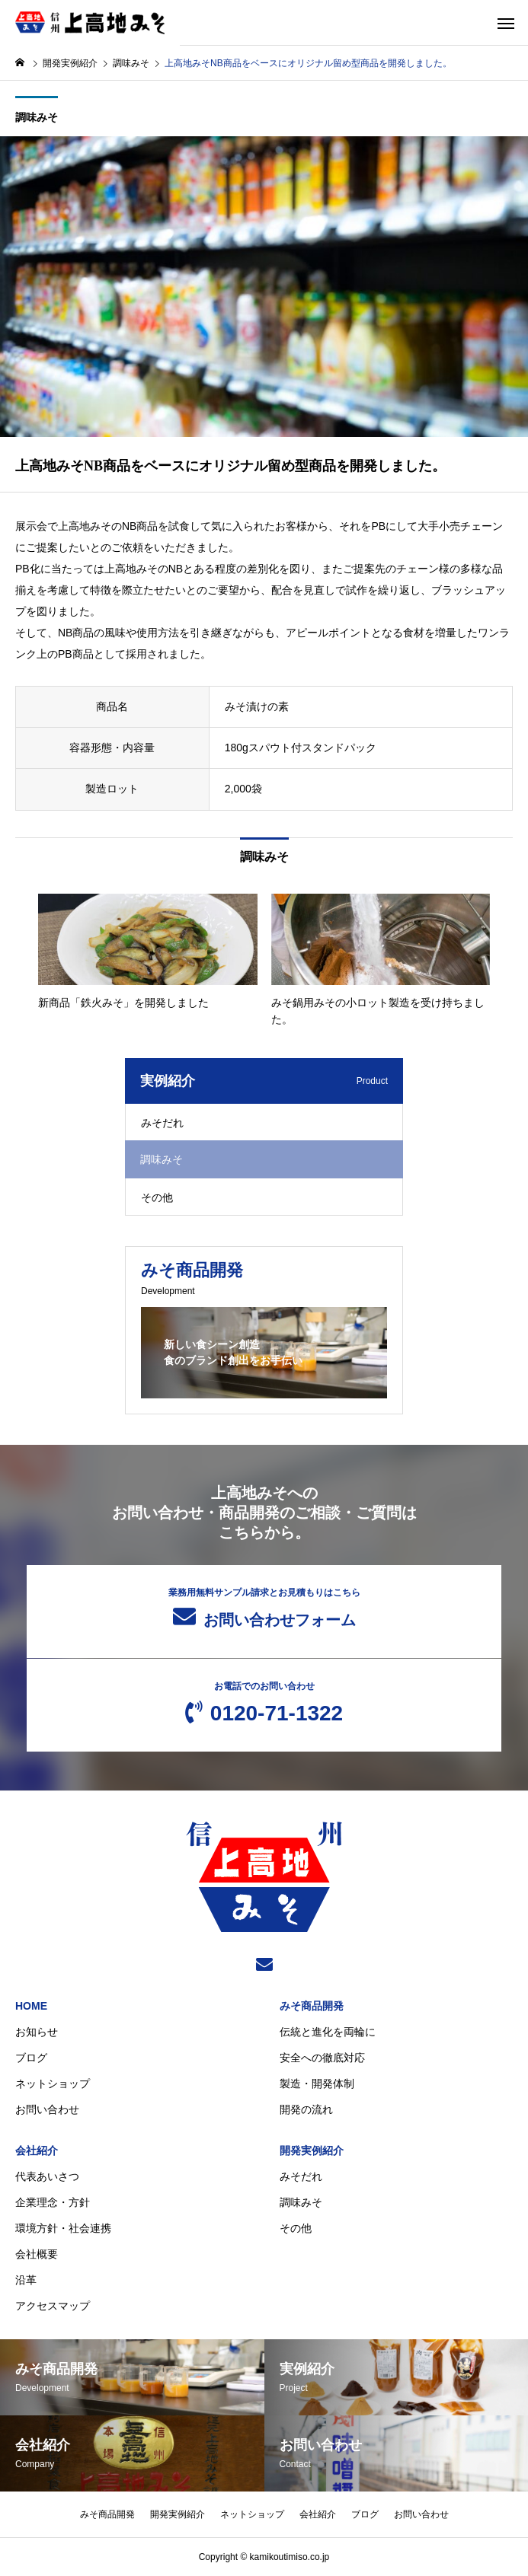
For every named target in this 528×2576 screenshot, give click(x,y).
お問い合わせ (47, 2109)
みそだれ (162, 1123)
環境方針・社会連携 (63, 2228)
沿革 (26, 2280)
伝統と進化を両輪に (328, 2032)
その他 (157, 1197)
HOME (31, 2006)
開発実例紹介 (312, 2150)
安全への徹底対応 (322, 2058)
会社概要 (36, 2254)
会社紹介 (36, 2150)
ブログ (31, 2058)
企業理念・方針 (52, 2202)
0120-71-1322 (264, 1703)
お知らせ (36, 2032)
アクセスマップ (52, 2306)
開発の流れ (306, 2109)
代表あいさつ (47, 2176)
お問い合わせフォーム (264, 1607)
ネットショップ (52, 2083)
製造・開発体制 (317, 2083)
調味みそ (36, 117)
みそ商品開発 (312, 2006)
